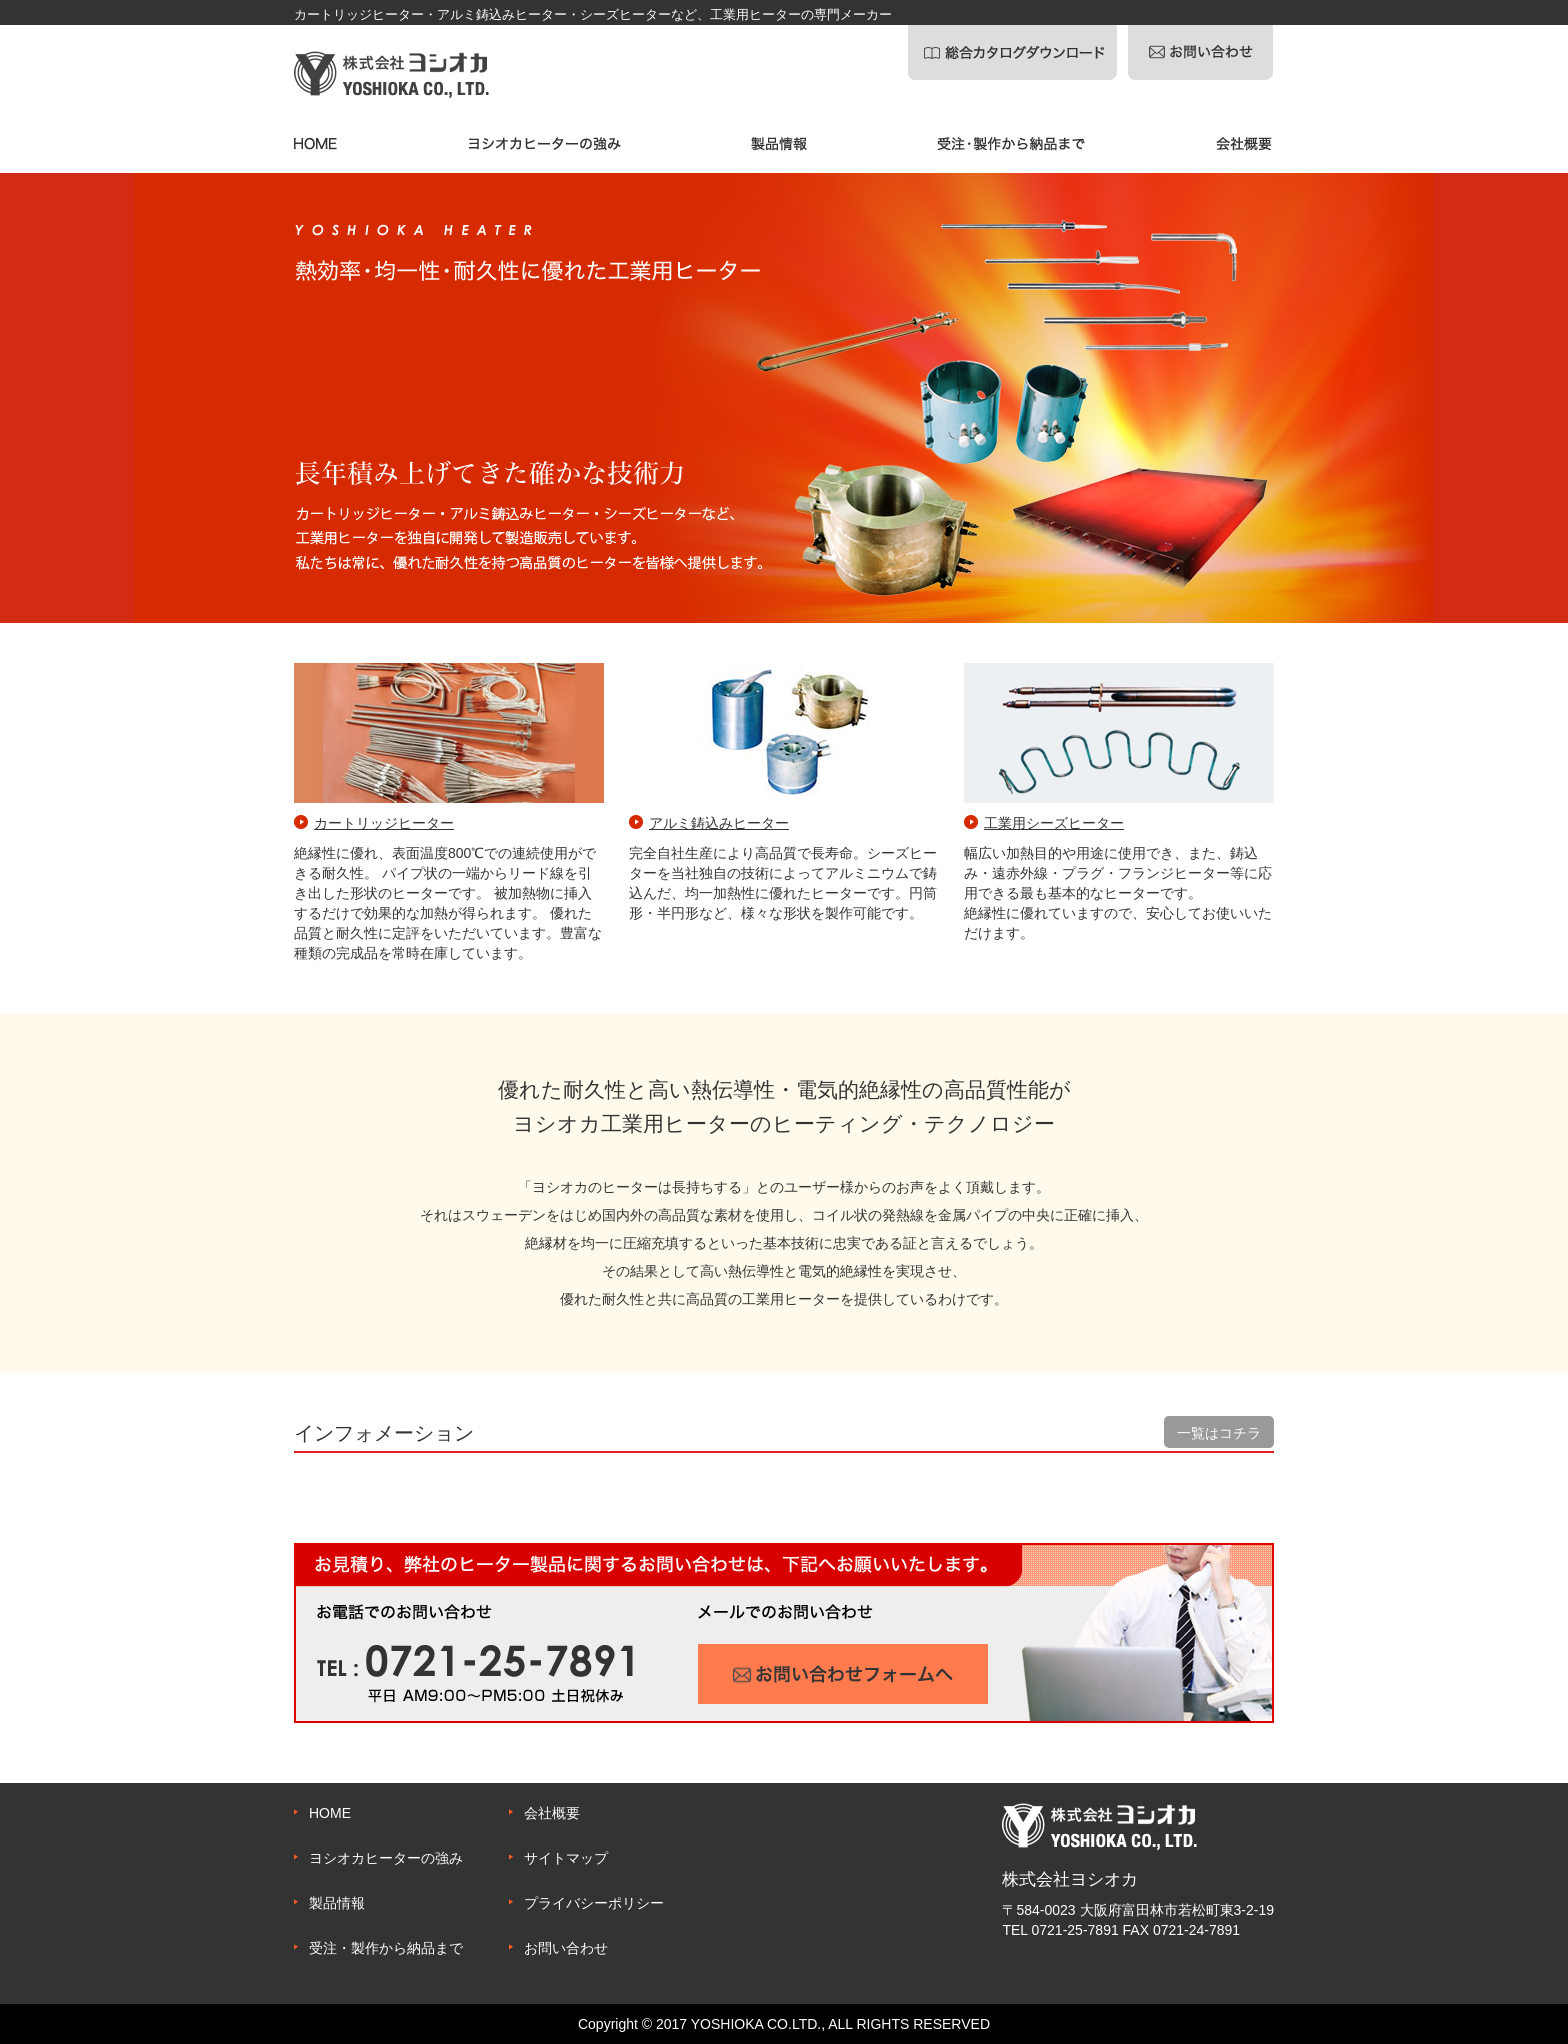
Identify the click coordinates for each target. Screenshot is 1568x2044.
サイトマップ (566, 1858)
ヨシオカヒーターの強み (386, 1858)
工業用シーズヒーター (1054, 823)
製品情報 (337, 1903)
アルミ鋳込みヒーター (719, 823)
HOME (330, 1813)
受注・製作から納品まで (386, 1948)
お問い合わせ (566, 1948)
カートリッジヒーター (384, 823)
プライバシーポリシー (594, 1903)
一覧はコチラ (1219, 1433)
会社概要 (552, 1813)
